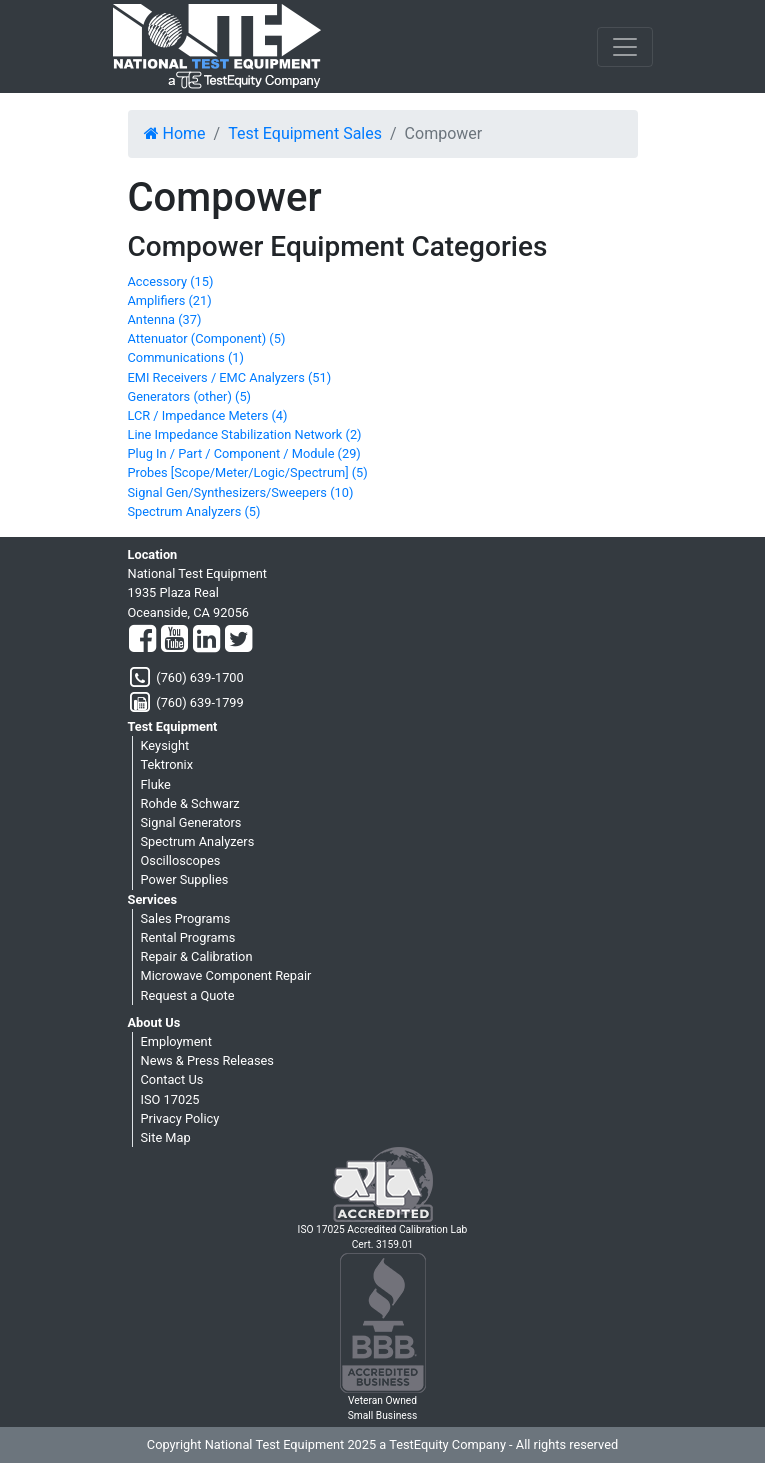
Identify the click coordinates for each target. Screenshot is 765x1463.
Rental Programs (188, 937)
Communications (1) (186, 357)
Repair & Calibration (197, 956)
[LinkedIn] (206, 640)
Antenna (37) (165, 319)
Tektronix (167, 764)
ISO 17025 (170, 1099)
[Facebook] (142, 640)
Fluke (156, 784)
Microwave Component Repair (226, 975)
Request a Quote (188, 995)
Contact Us (172, 1079)
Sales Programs (186, 918)
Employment (176, 1041)
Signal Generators (191, 822)
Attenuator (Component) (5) (207, 338)
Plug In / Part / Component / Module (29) (244, 453)
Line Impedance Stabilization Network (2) (245, 434)
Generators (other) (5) (190, 396)
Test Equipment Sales (305, 133)
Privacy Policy (180, 1118)
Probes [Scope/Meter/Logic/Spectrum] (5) (248, 472)
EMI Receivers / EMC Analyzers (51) (230, 377)
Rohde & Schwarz (190, 803)
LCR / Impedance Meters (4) (208, 415)
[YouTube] (174, 640)
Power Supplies (185, 879)
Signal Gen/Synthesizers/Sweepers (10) (241, 492)
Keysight (165, 745)
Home (175, 133)
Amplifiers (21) (170, 300)
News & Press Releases (207, 1060)
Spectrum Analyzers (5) (194, 511)
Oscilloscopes (181, 860)
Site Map (166, 1137)
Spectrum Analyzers (198, 841)
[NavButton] (625, 47)
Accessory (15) (171, 281)
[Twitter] (238, 640)
